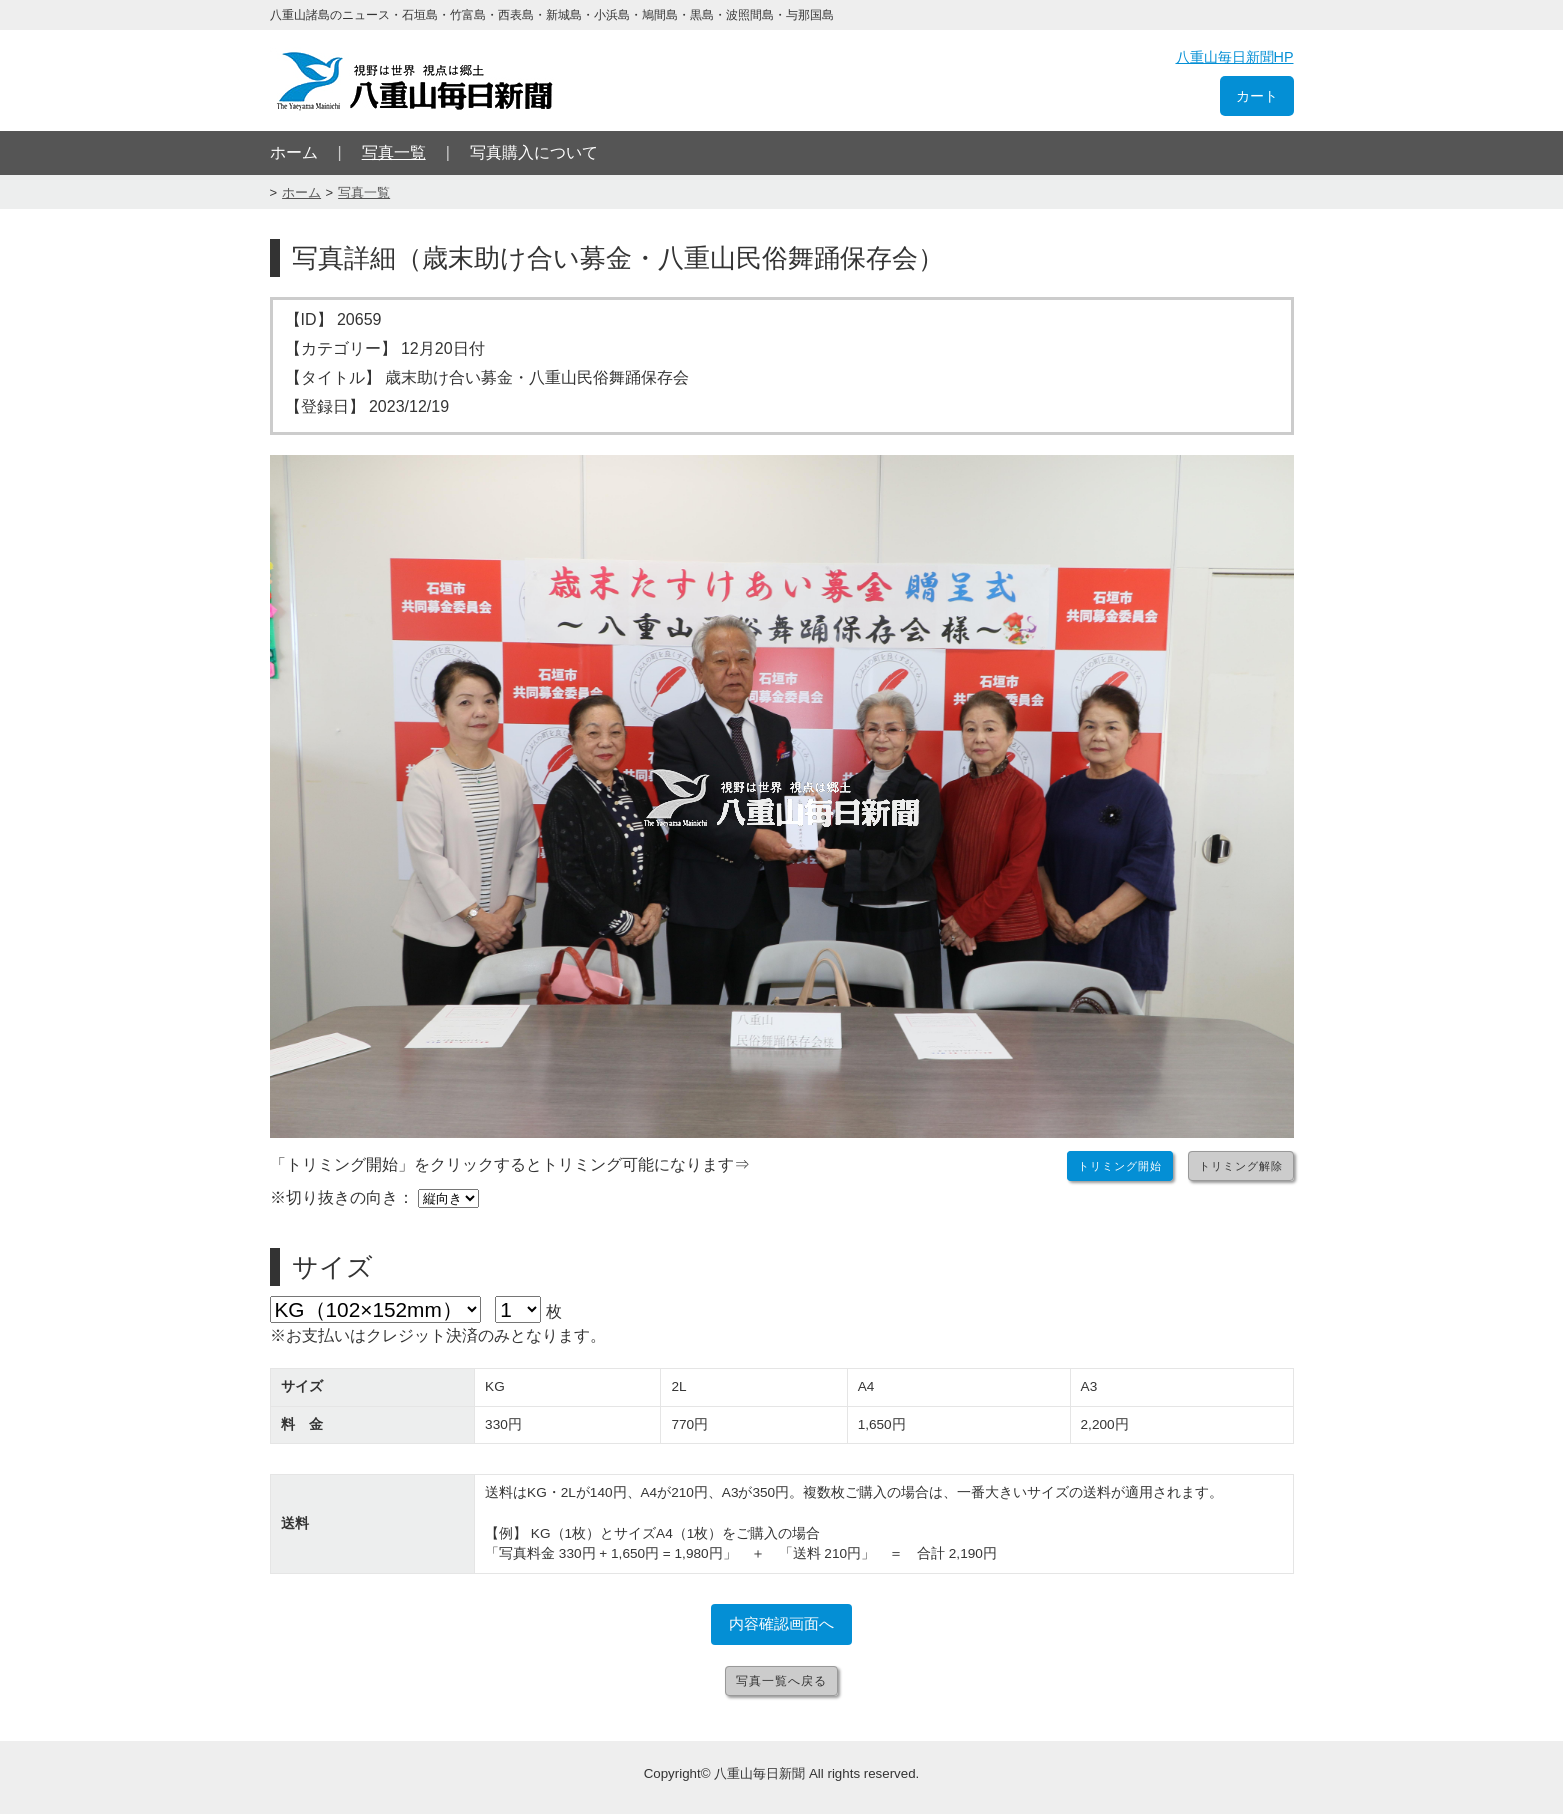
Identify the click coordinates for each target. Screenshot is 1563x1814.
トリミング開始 (1120, 1166)
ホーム (294, 152)
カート (1257, 96)
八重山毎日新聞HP (1235, 57)
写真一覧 (394, 152)
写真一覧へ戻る (781, 1681)
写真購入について (534, 152)
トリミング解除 (1241, 1166)
